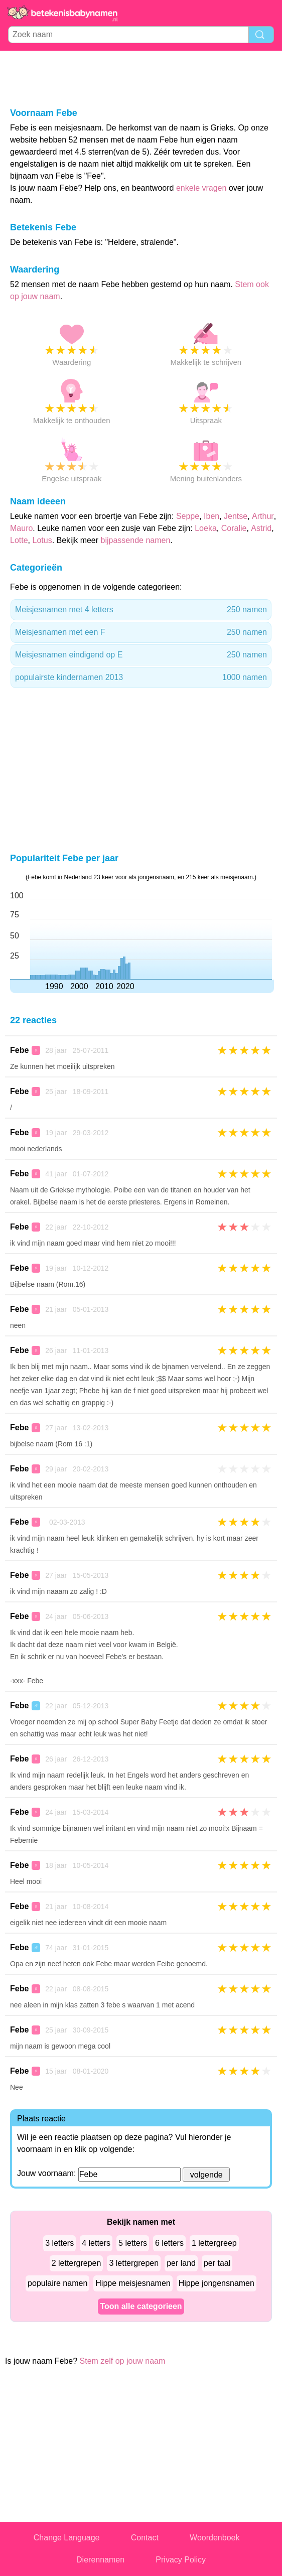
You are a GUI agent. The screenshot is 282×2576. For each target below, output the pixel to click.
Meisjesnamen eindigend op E (141, 655)
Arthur (263, 516)
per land (181, 2263)
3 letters (59, 2243)
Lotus (42, 540)
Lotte (19, 540)
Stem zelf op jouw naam (123, 2361)
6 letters (169, 2243)
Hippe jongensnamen (216, 2283)
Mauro (21, 528)
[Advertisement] (141, 78)
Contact (145, 2537)
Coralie (234, 528)
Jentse (235, 516)
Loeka (206, 528)
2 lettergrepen (76, 2263)
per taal (217, 2263)
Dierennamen (100, 2559)
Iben (211, 516)
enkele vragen (201, 188)
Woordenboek (214, 2537)
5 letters (132, 2243)
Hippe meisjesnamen (132, 2283)
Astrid (261, 528)
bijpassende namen (136, 540)
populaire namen (57, 2283)
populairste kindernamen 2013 (141, 677)
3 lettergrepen (134, 2263)
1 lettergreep (214, 2243)
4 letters (96, 2243)
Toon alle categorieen (141, 2306)
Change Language (67, 2537)
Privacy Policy (181, 2559)
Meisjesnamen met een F (141, 632)
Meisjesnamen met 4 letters (141, 610)
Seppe (187, 516)
